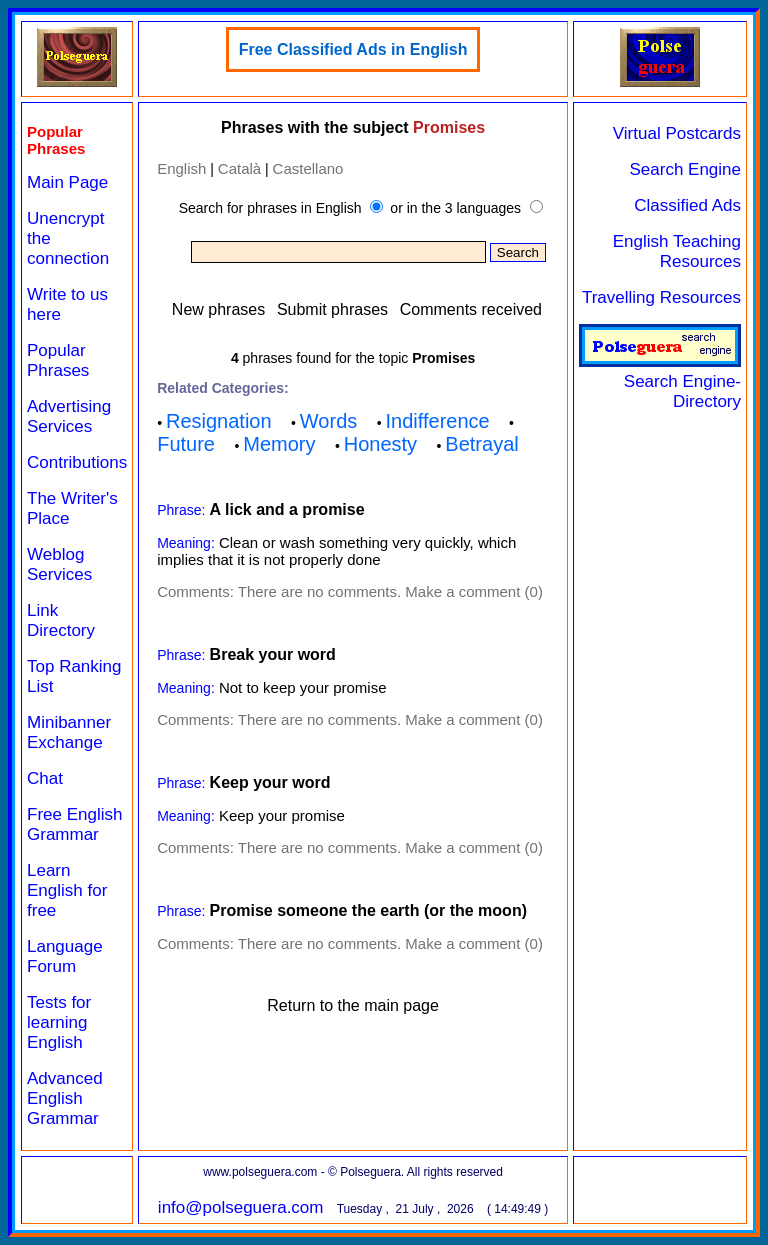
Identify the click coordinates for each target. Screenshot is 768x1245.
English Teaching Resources (677, 251)
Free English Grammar (74, 824)
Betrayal (481, 444)
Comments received (471, 309)
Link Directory (61, 620)
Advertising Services (69, 416)
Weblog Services (59, 564)
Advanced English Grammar (65, 1098)
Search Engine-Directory (660, 381)
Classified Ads (687, 205)
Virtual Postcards (677, 133)
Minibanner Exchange (69, 732)
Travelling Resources (661, 297)
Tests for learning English (59, 1022)
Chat (45, 778)
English (181, 168)
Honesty (380, 444)
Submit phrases (332, 309)
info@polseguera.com (241, 1207)
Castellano (308, 168)
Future (186, 444)
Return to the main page (353, 1005)
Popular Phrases (58, 360)
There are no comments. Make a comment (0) (390, 591)
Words (328, 421)
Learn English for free (67, 890)
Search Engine (685, 169)
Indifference (438, 421)
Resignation (219, 421)
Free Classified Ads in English (353, 49)
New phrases (218, 309)
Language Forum (65, 956)
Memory (279, 444)
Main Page (67, 182)
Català (239, 168)
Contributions (77, 462)
